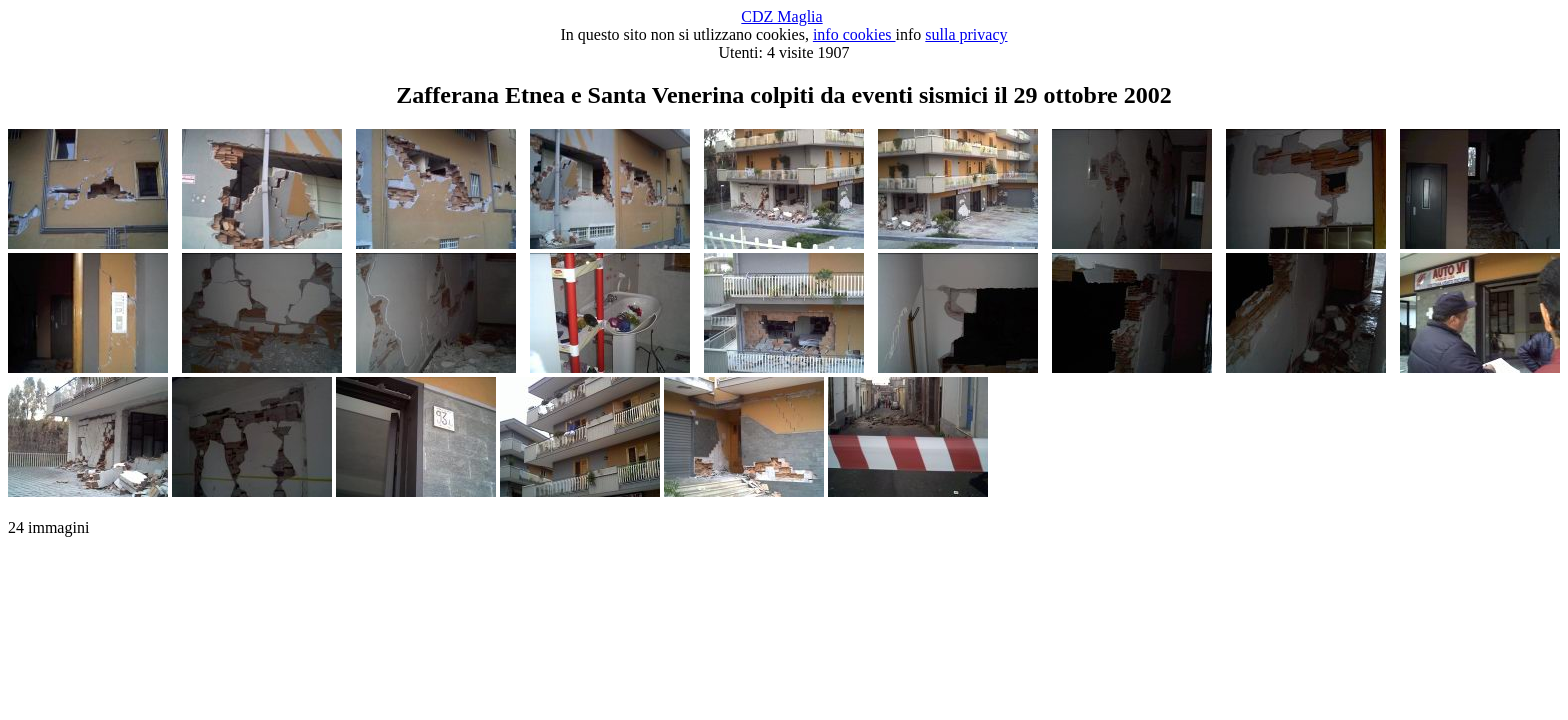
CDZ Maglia (781, 16)
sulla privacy (966, 34)
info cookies (854, 34)
